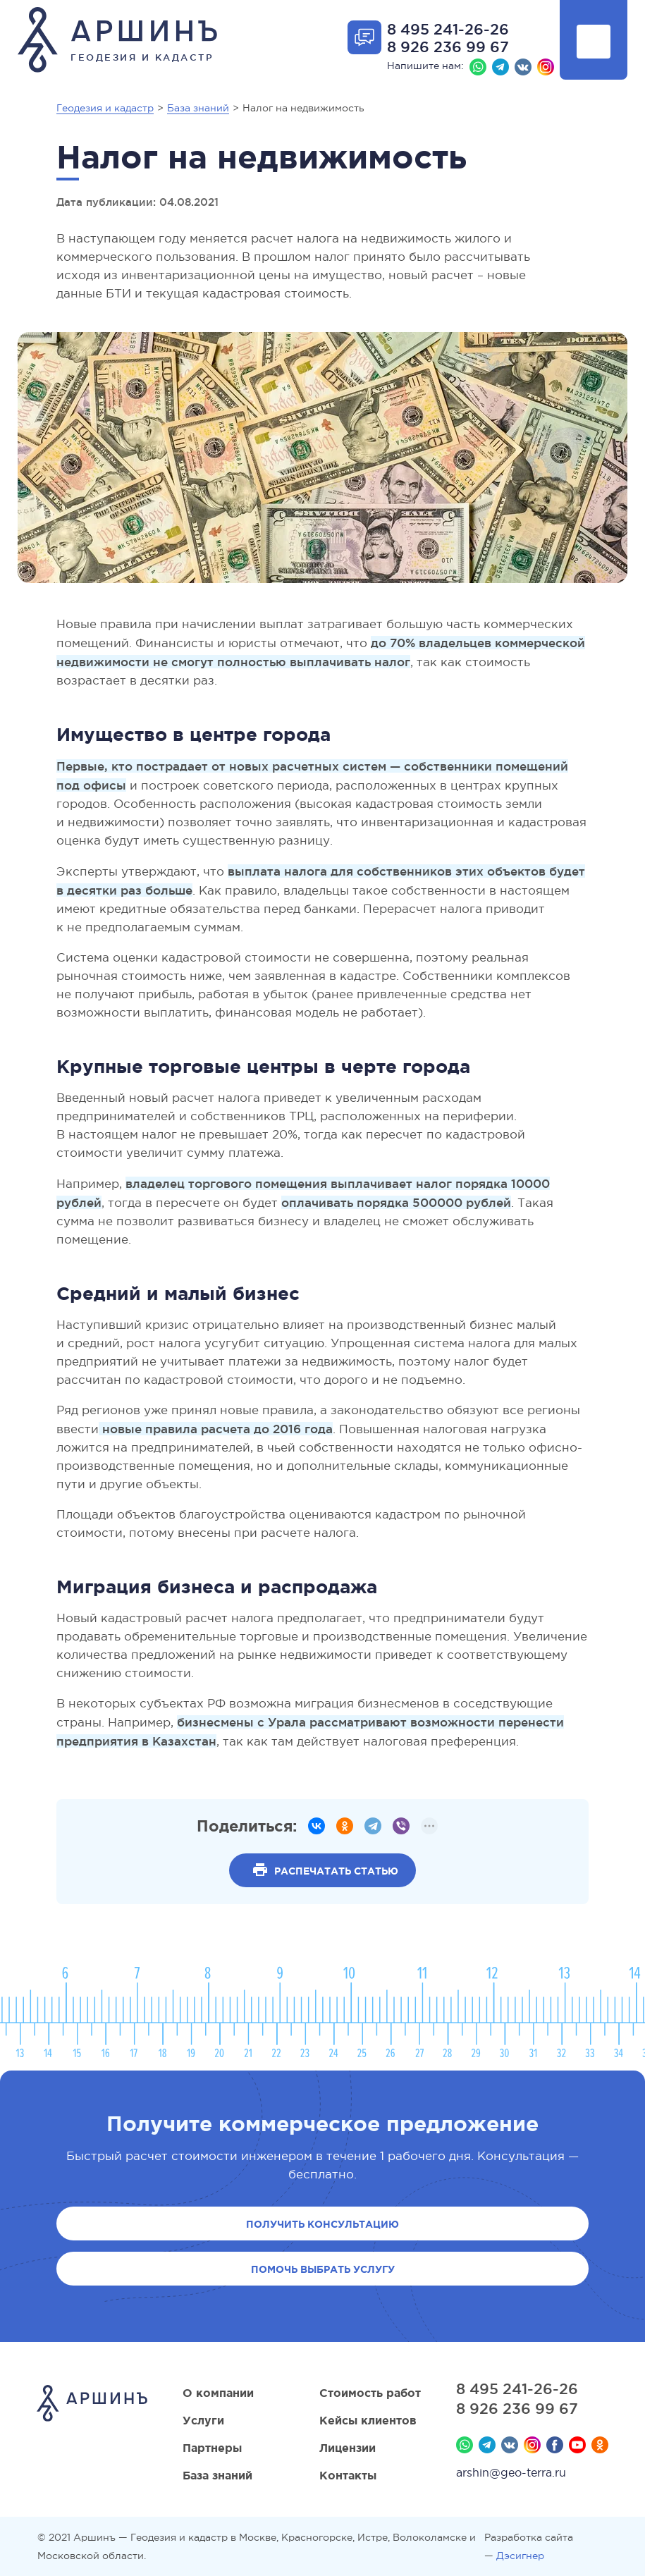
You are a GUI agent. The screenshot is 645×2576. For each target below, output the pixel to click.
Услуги (203, 2420)
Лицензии (347, 2447)
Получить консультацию (322, 2224)
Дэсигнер (520, 2555)
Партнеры (212, 2447)
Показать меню (593, 42)
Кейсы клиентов (368, 2420)
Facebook (554, 2444)
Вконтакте (523, 67)
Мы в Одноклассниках (599, 2444)
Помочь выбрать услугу (323, 2269)
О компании (218, 2392)
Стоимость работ (370, 2392)
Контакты (347, 2475)
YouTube (577, 2444)
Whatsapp (477, 67)
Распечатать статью (336, 1871)
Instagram (545, 67)
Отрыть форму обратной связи (364, 37)
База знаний (217, 2475)
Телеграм (500, 67)
